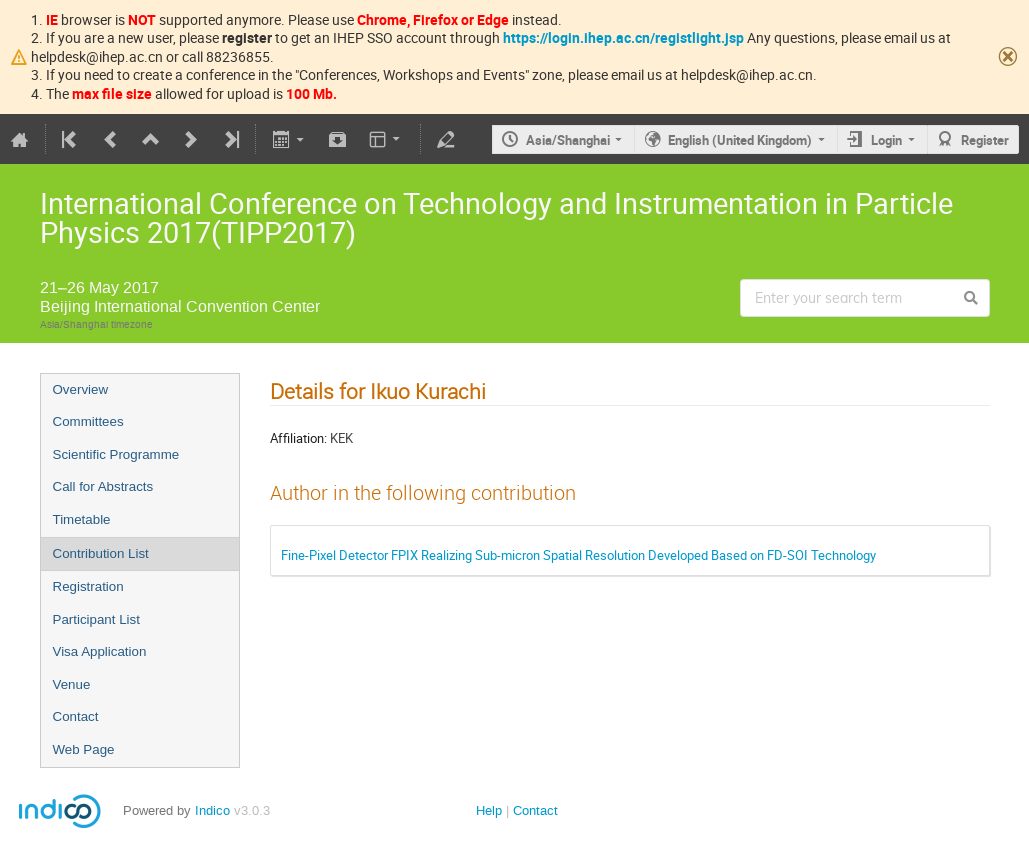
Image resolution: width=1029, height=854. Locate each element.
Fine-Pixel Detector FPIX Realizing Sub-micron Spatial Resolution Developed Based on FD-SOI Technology (578, 555)
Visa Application (100, 651)
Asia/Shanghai (568, 140)
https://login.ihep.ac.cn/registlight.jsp (623, 37)
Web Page (84, 749)
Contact (76, 716)
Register (985, 140)
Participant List (96, 619)
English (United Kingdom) (740, 140)
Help (489, 810)
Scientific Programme (116, 454)
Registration (88, 586)
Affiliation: (298, 438)
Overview (81, 389)
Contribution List (101, 553)
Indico (212, 810)
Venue (72, 684)
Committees (88, 421)
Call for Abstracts (103, 486)
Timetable (82, 519)
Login (886, 140)
